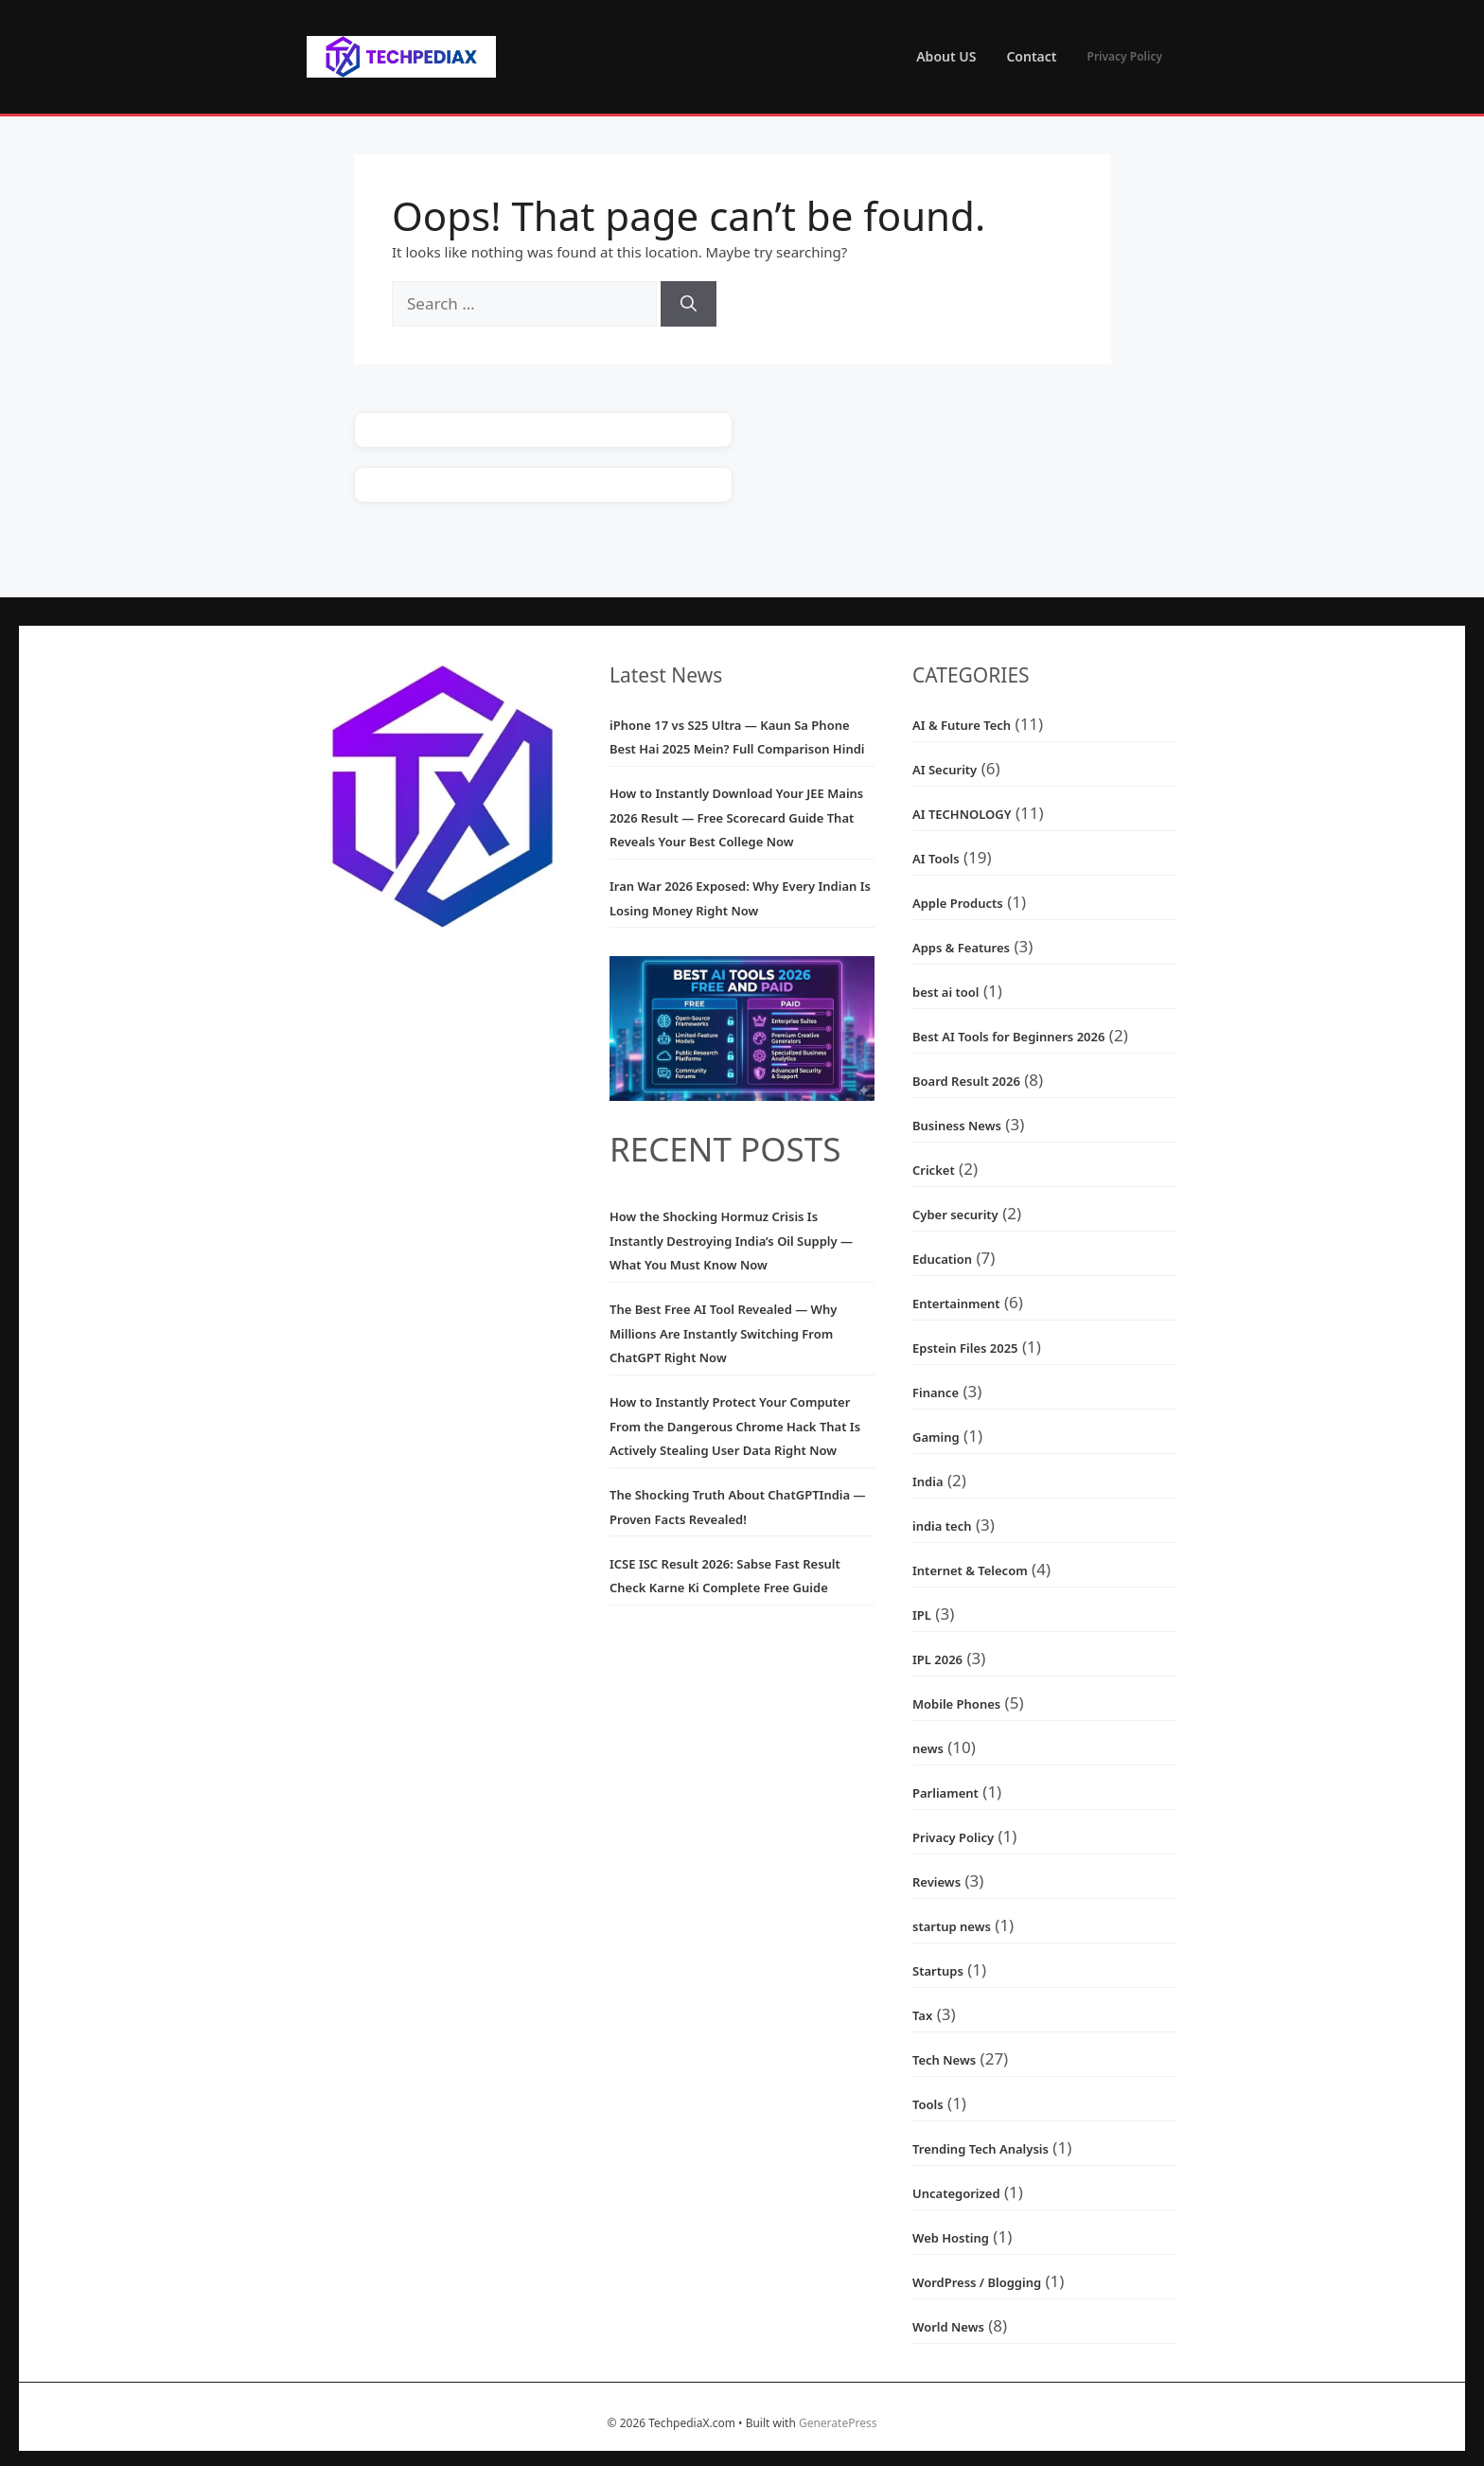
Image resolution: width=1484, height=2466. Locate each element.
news (928, 1748)
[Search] (688, 304)
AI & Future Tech (961, 725)
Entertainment (956, 1303)
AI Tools (936, 858)
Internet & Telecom (970, 1570)
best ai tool (945, 992)
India (928, 1481)
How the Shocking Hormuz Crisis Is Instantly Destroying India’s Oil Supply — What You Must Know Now (731, 1240)
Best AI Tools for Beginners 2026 (1008, 1036)
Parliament (945, 1792)
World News (948, 2326)
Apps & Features (961, 947)
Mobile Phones (956, 1703)
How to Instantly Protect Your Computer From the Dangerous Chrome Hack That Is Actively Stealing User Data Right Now (735, 1426)
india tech (941, 1526)
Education (942, 1259)
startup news (951, 1926)
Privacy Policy (1124, 56)
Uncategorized (956, 2193)
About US (946, 56)
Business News (956, 1125)
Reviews (936, 1881)
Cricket (933, 1170)
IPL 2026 (937, 1659)
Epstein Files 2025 (965, 1348)
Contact (1031, 56)
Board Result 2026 (966, 1081)
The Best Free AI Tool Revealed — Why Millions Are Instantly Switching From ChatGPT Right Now (723, 1333)
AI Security (944, 769)
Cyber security (955, 1214)
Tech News (944, 2059)
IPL (921, 1614)
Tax (922, 2015)
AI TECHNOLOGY (962, 814)
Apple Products (957, 903)
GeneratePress (837, 2423)
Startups (937, 1970)
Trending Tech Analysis (980, 2148)
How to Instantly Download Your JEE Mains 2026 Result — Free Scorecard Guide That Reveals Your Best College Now (736, 817)
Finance (935, 1392)
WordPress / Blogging (976, 2282)
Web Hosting (950, 2237)
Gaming (936, 1437)
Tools (928, 2104)
